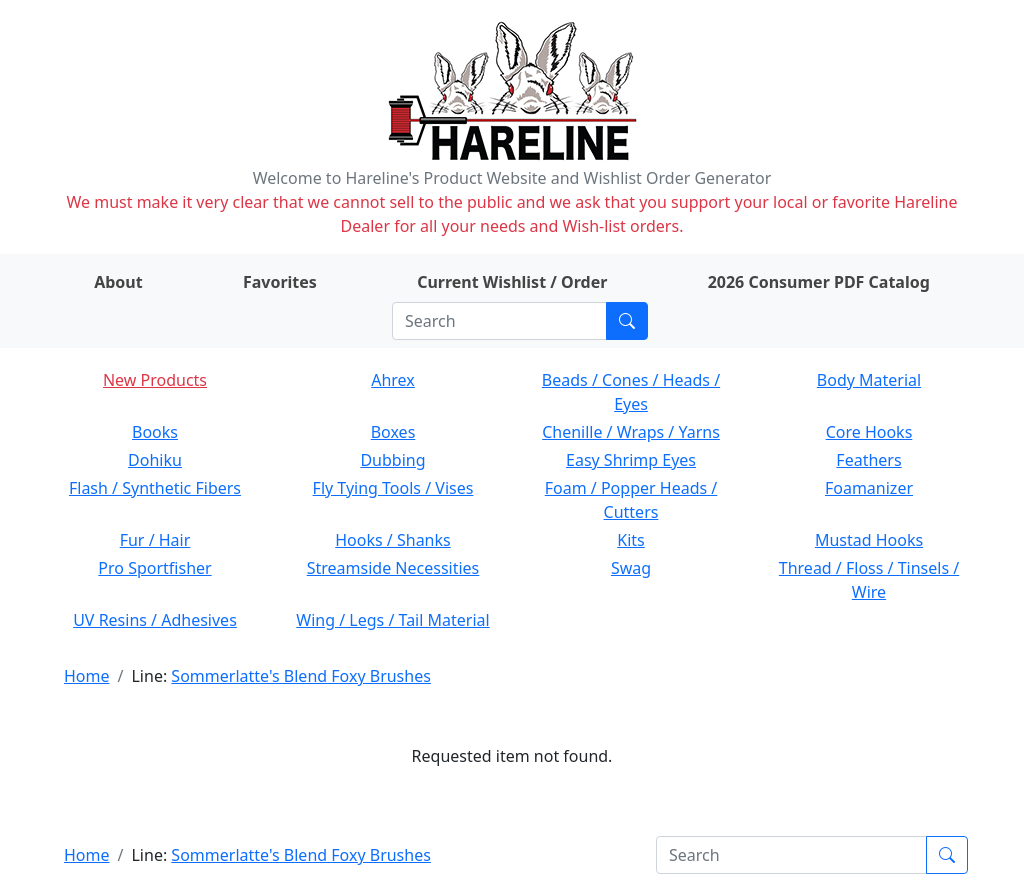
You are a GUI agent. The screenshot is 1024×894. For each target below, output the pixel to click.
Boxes (393, 432)
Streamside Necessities (393, 568)
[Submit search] (627, 321)
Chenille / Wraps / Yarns (631, 432)
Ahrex (393, 380)
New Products (155, 380)
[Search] (499, 321)
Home (87, 676)
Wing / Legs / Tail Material (392, 620)
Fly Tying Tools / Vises (393, 488)
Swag (631, 568)
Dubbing (392, 460)
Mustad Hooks (869, 540)
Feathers (868, 460)
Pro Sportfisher (154, 568)
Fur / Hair (155, 540)
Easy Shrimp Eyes (631, 460)
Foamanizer (869, 488)
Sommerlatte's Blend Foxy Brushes (301, 676)
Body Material (869, 380)
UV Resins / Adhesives (155, 620)
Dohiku (155, 460)
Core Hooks (869, 432)
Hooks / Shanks (392, 540)
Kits (630, 540)
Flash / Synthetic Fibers (155, 488)
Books (155, 432)
